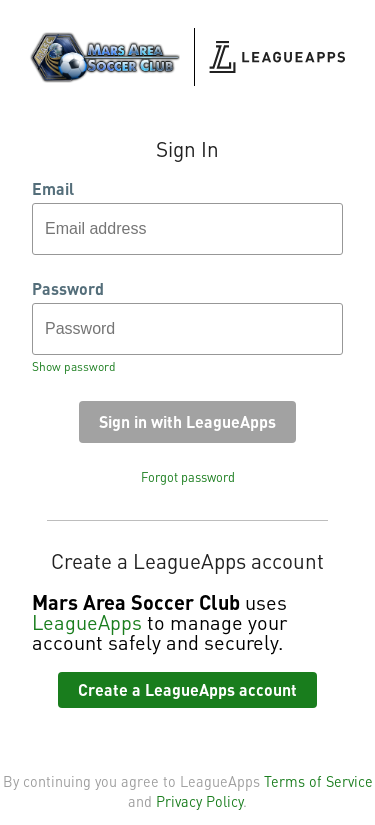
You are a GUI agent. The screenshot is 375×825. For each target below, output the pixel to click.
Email (53, 189)
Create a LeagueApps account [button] (187, 689)
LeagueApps (87, 622)
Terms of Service (318, 781)
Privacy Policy (199, 801)
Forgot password (188, 477)
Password (68, 289)
